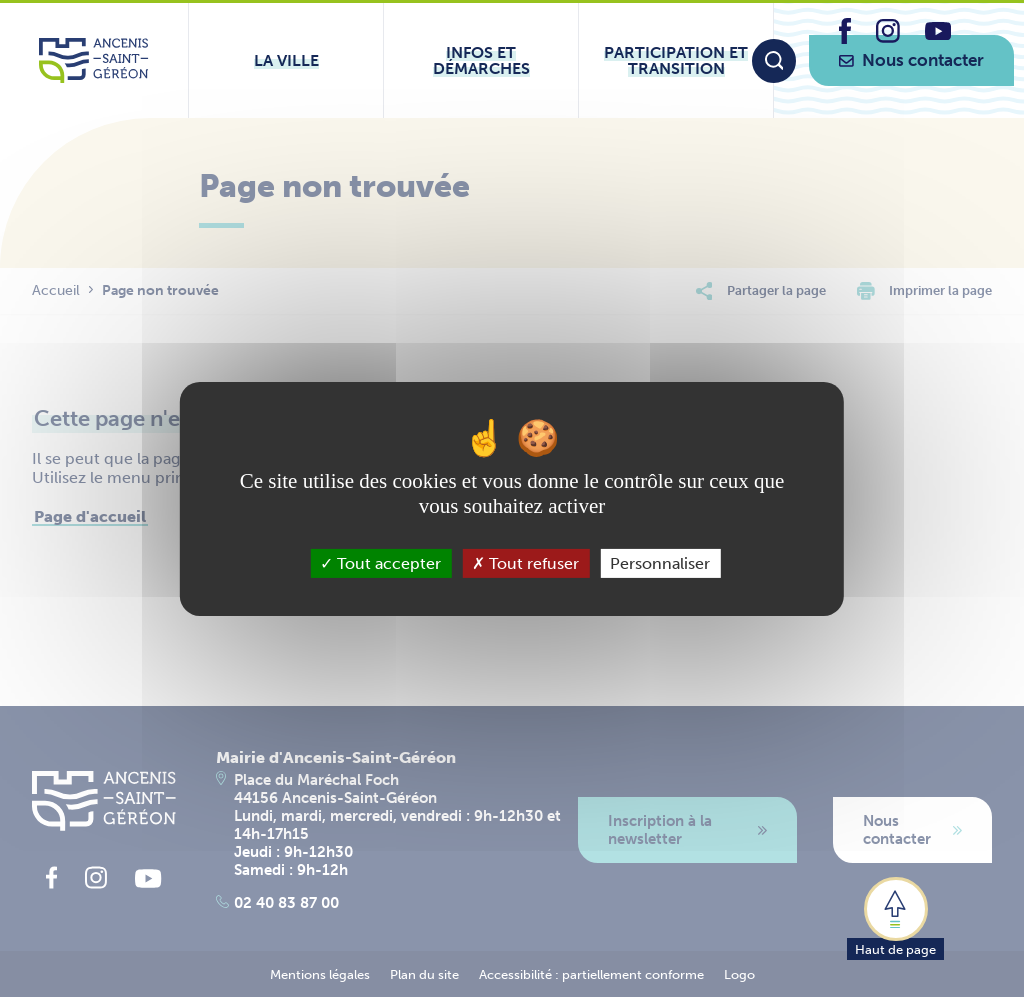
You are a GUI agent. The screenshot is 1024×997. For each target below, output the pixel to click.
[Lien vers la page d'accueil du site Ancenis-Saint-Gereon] (93, 60)
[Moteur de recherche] (774, 61)
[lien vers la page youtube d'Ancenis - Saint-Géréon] (938, 34)
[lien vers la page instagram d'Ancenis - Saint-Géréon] (888, 37)
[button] (895, 917)
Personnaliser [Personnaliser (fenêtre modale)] (660, 562)
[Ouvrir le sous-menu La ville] (286, 60)
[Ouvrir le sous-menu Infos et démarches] (481, 60)
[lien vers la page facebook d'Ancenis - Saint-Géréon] (845, 38)
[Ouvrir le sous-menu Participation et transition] (676, 60)
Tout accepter (380, 562)
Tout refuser (525, 562)
